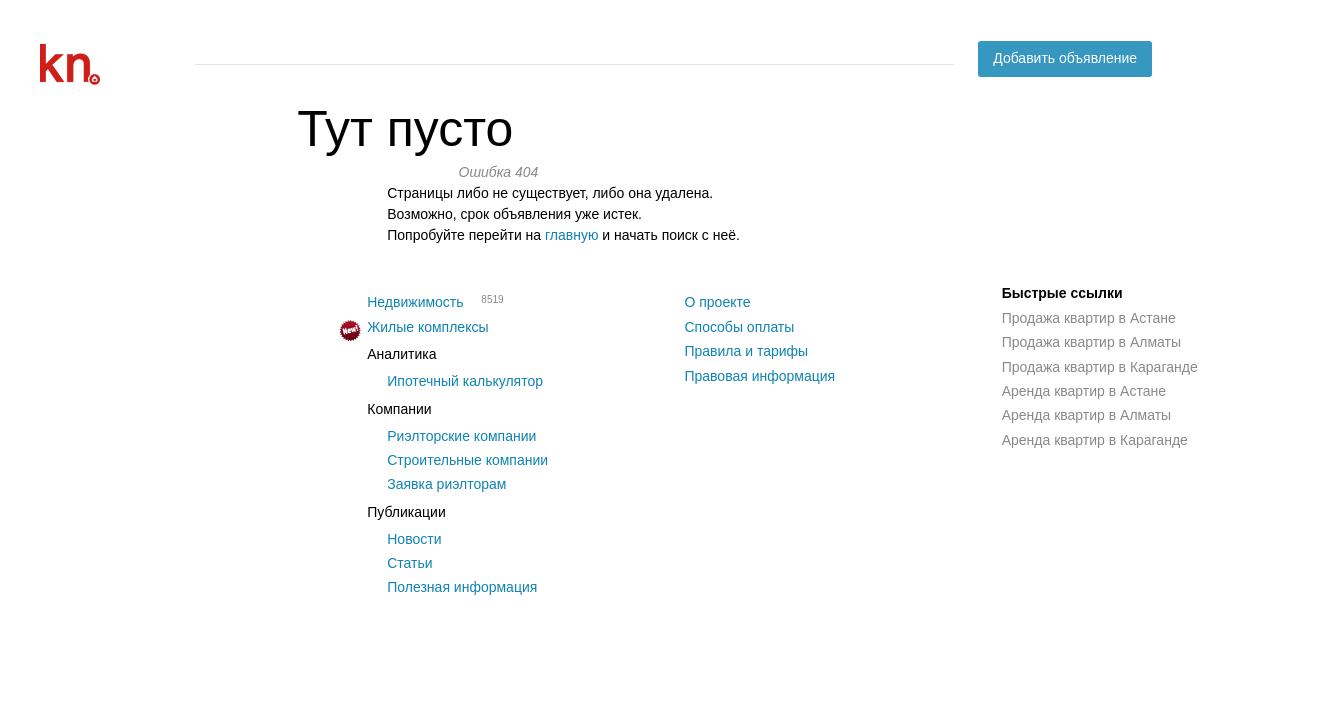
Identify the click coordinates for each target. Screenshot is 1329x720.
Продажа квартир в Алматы (1091, 342)
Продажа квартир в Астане (1089, 318)
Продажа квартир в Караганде (1100, 367)
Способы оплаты (739, 327)
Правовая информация (759, 376)
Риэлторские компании (461, 436)
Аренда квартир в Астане (1084, 391)
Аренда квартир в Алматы (1086, 415)
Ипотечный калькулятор (465, 381)
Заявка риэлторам (446, 484)
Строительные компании (467, 460)
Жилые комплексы (427, 327)
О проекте (717, 302)
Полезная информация (462, 587)
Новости (414, 539)
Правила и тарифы (746, 351)
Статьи (409, 563)
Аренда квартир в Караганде (1095, 440)
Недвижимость (415, 302)
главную (571, 235)
